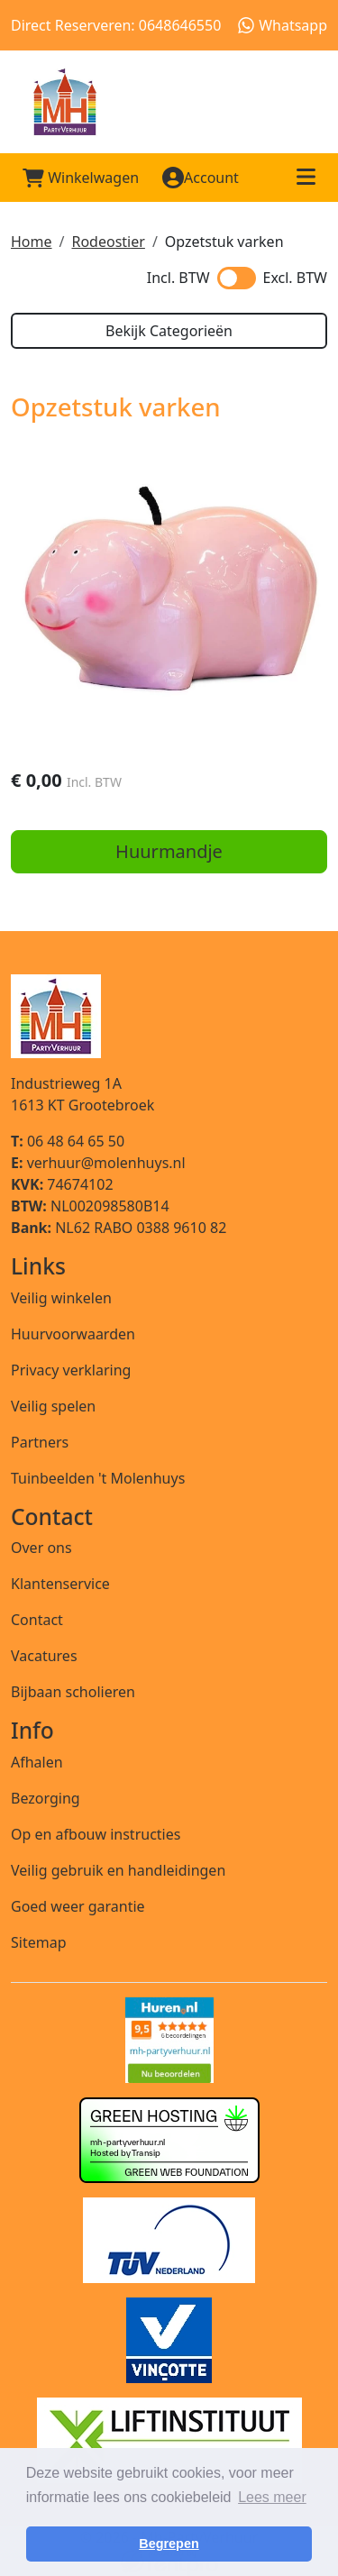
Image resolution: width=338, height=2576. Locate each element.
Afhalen (37, 1762)
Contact (37, 1620)
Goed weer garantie (78, 1906)
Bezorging (45, 1798)
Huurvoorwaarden (73, 1334)
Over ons (41, 1547)
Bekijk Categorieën (169, 331)
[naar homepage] (169, 101)
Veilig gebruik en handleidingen (118, 1870)
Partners (40, 1442)
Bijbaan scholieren (73, 1692)
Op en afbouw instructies (95, 1834)
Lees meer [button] (272, 2497)
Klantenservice (60, 1584)
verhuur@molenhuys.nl (98, 1163)
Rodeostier (107, 241)
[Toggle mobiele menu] (305, 178)
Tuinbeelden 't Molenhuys (98, 1478)
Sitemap (39, 1942)
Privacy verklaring (71, 1370)
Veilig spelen (53, 1406)
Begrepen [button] (168, 2543)
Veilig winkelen (61, 1298)
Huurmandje (169, 851)
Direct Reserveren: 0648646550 (116, 25)
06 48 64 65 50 (67, 1141)
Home (31, 241)
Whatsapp (282, 25)
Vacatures (44, 1656)
